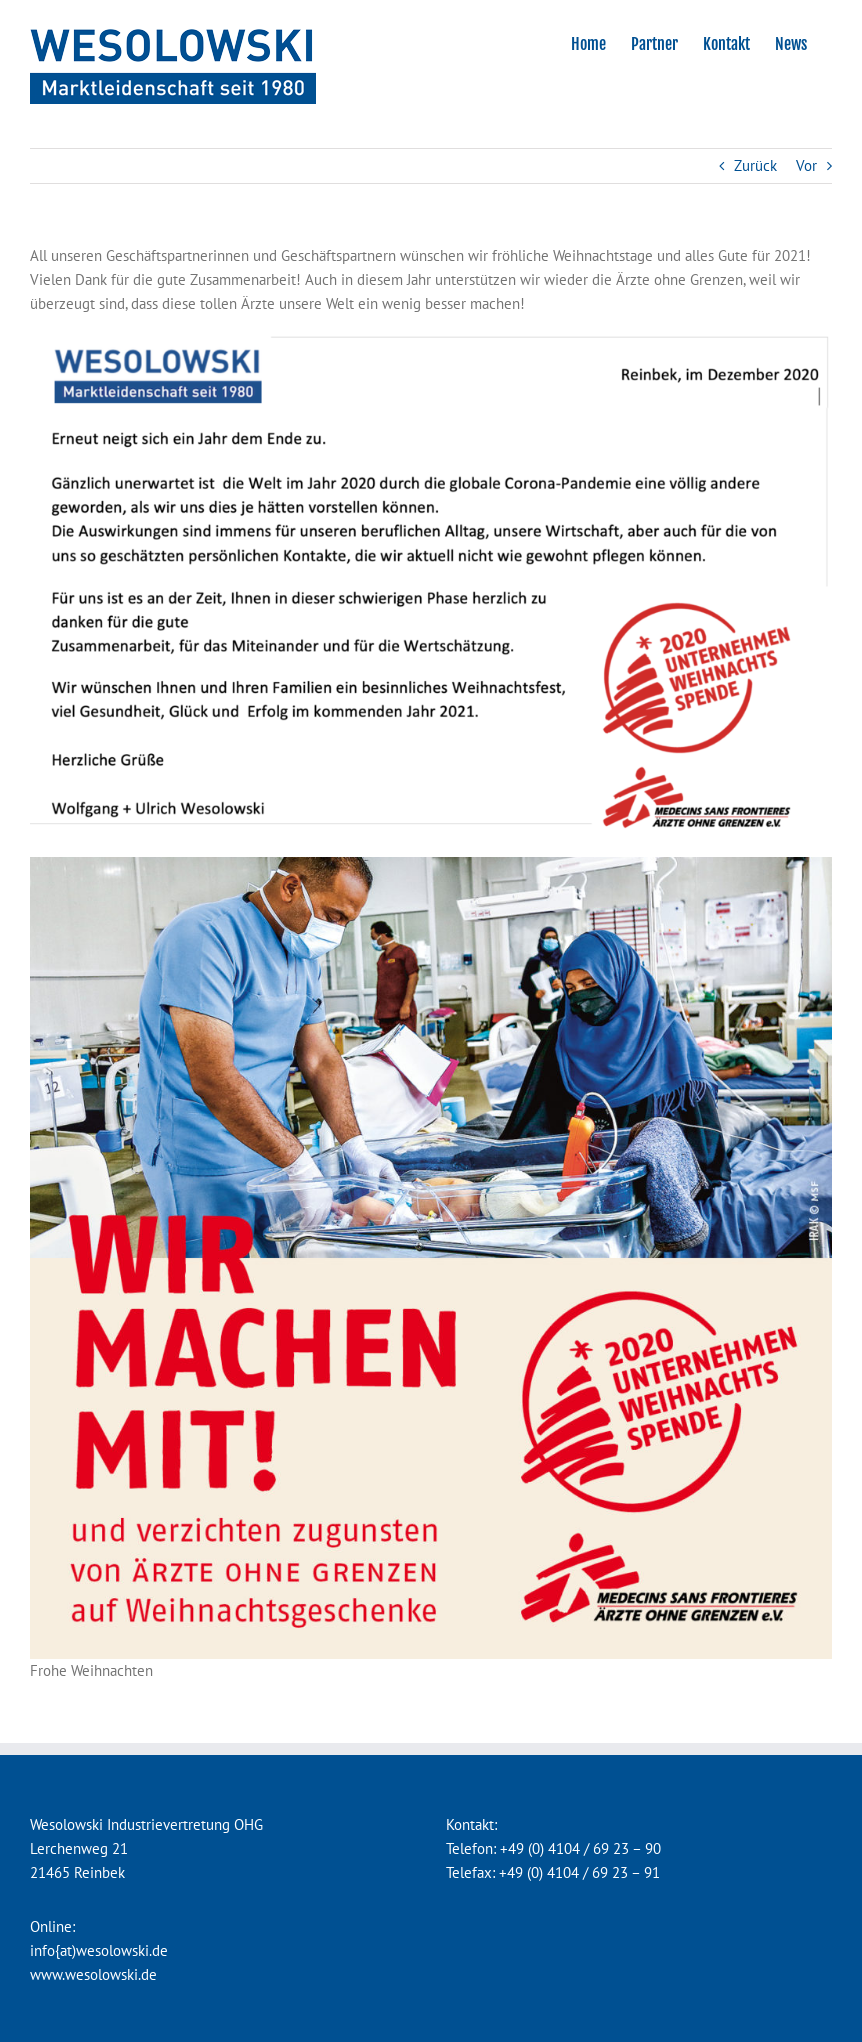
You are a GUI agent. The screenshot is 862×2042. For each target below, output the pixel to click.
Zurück (755, 165)
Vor (806, 165)
